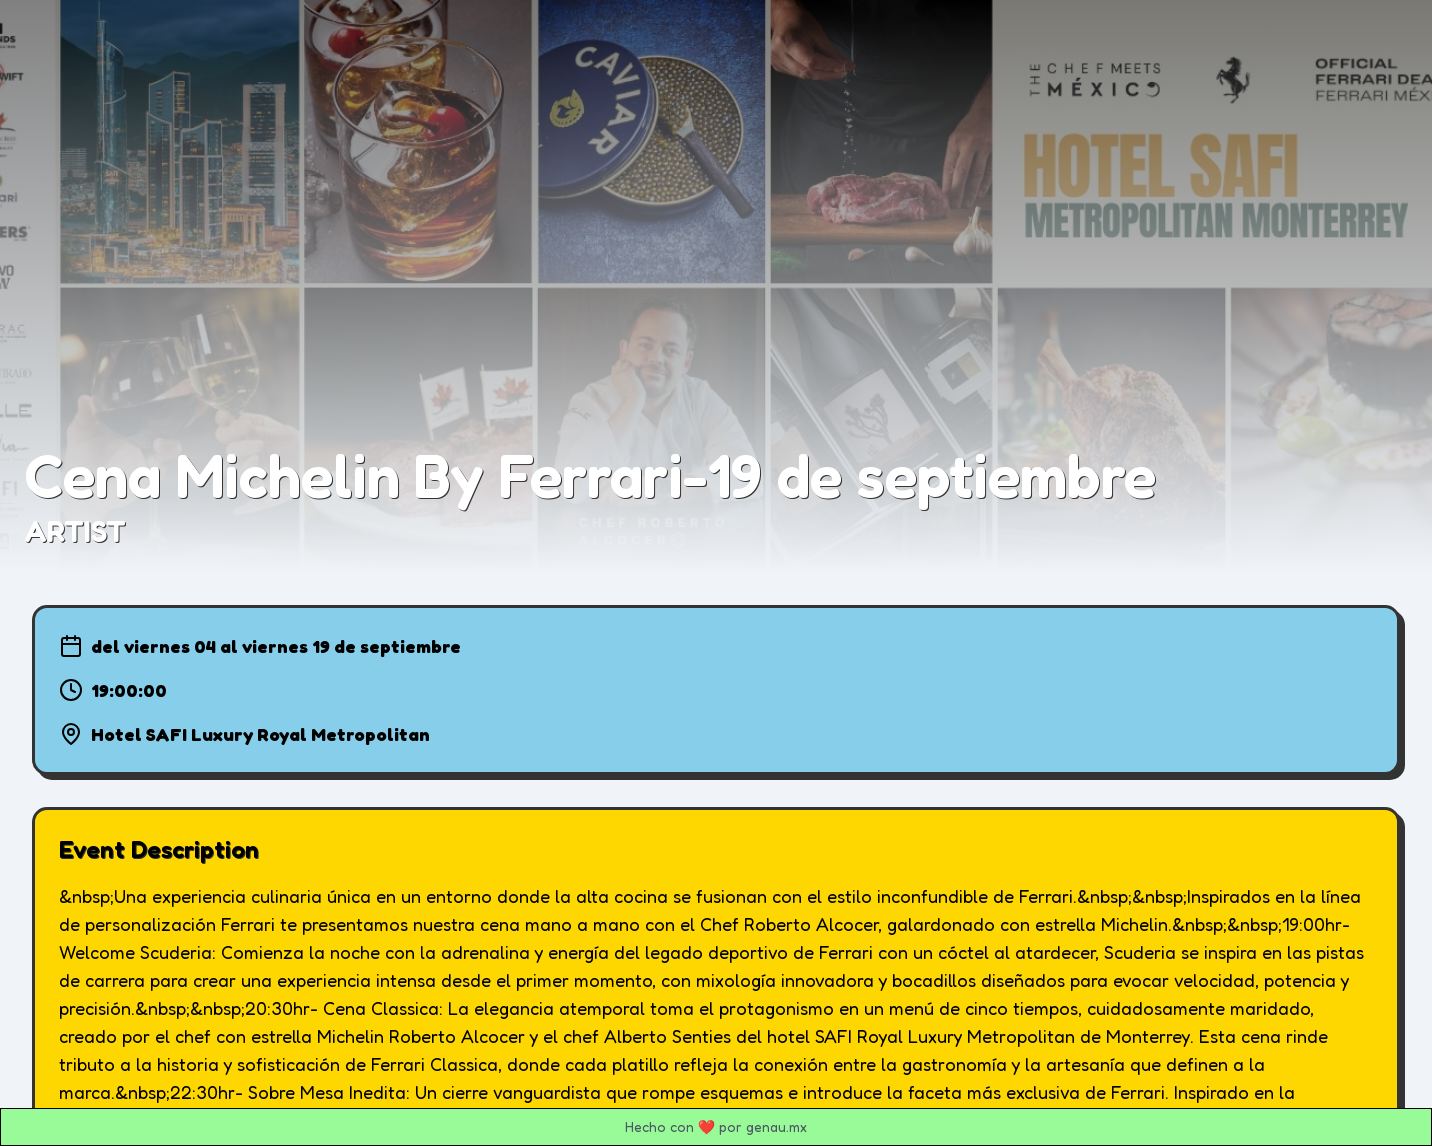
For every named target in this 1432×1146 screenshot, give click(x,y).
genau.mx (776, 1126)
